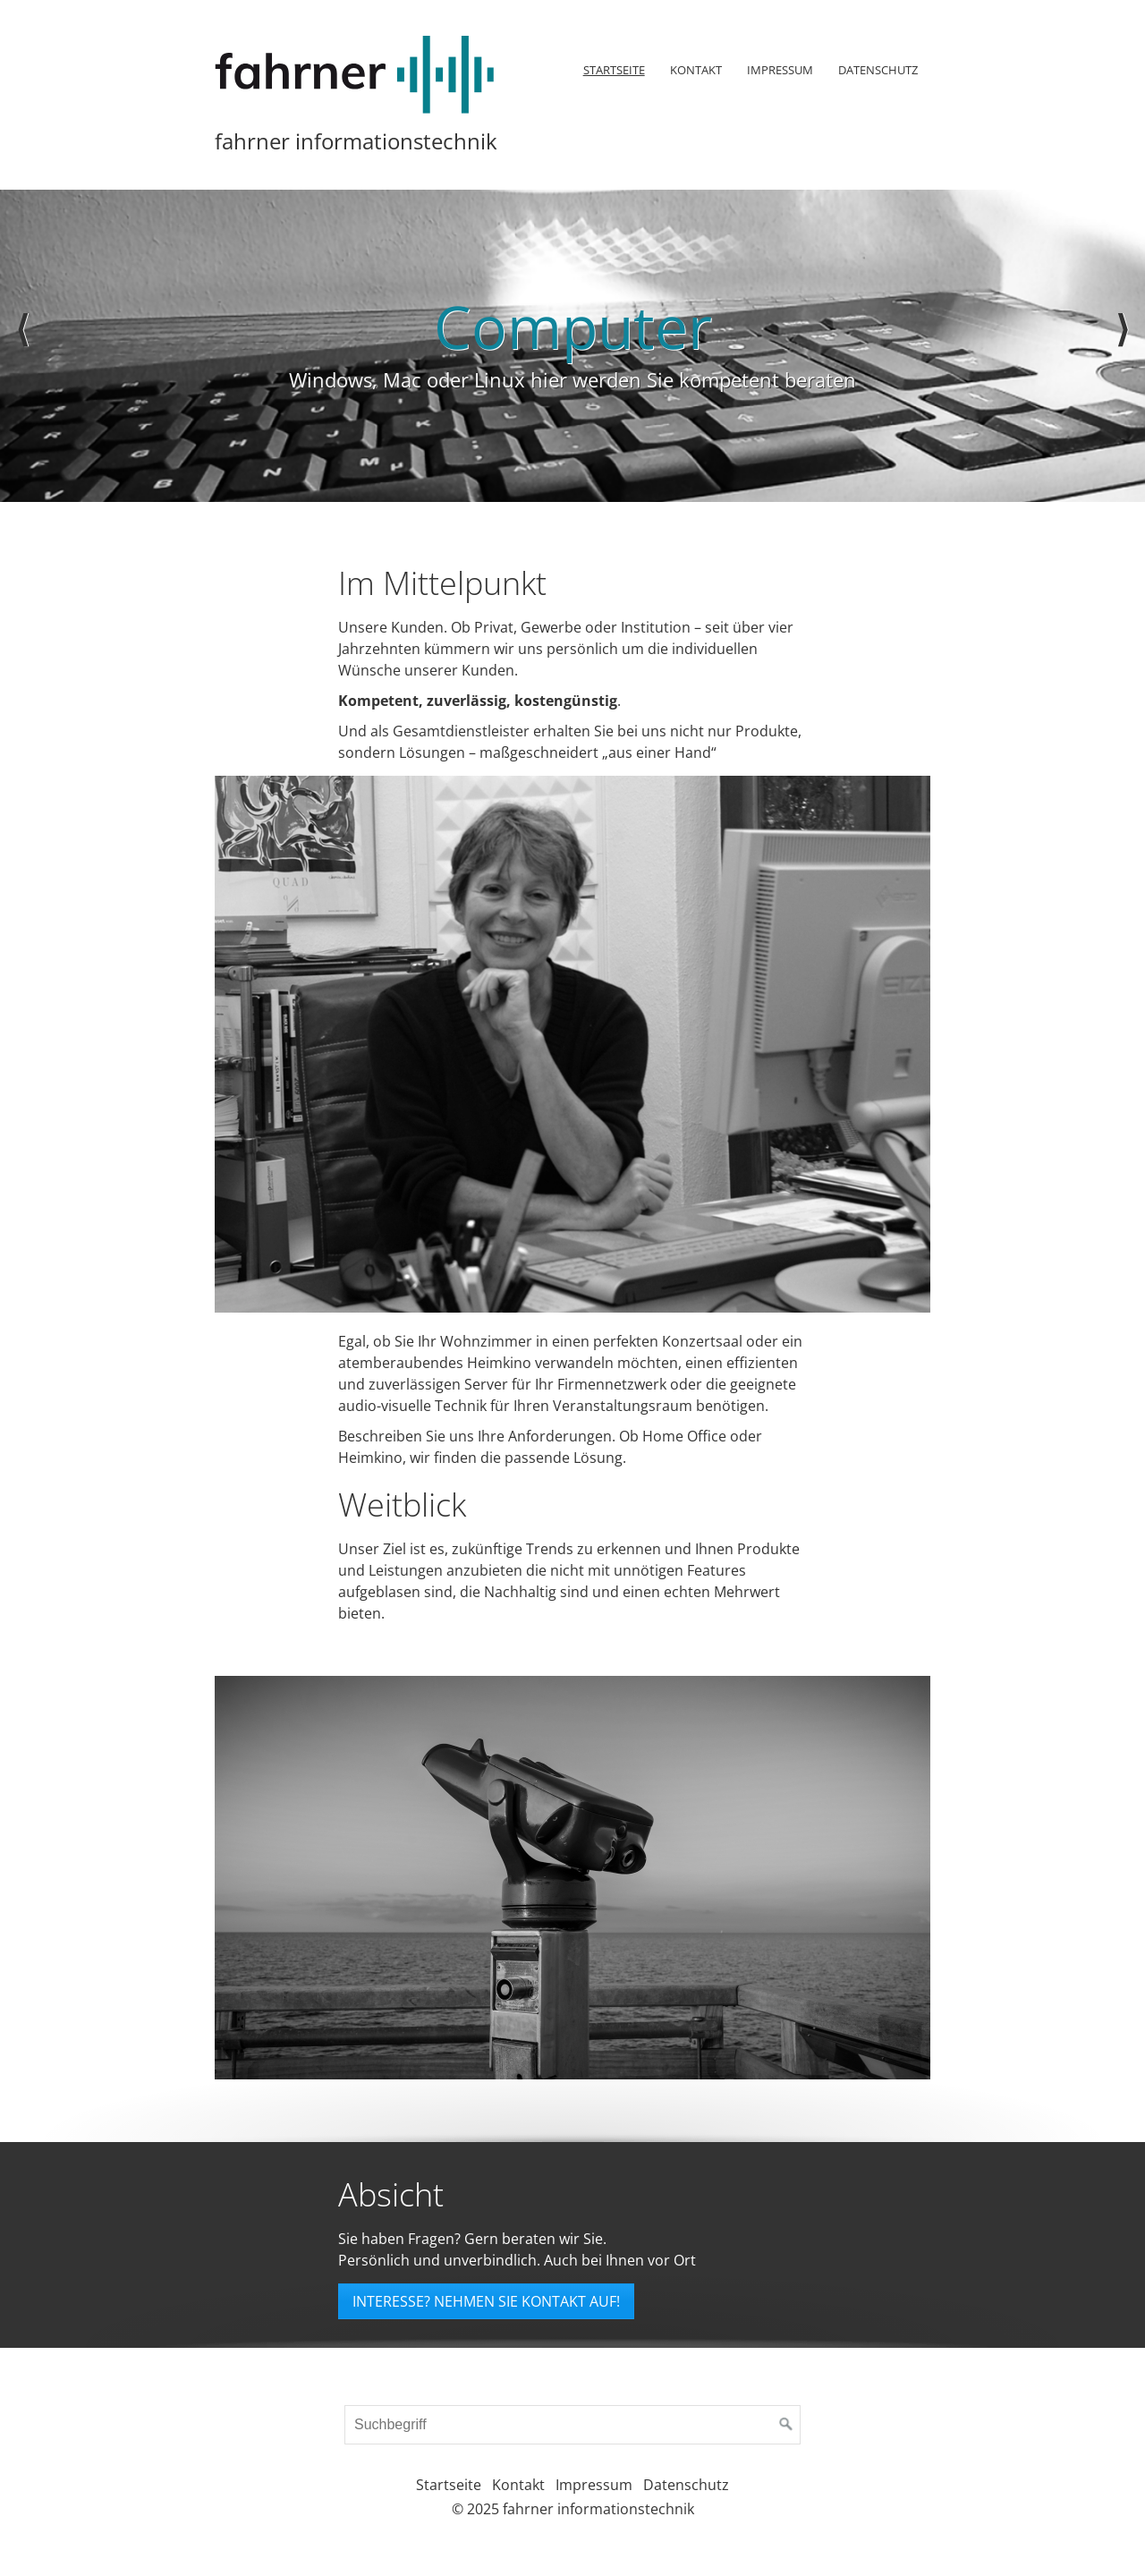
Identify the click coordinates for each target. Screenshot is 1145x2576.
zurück (22, 346)
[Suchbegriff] (572, 2424)
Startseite (614, 70)
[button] (486, 2301)
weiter (1122, 346)
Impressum (780, 70)
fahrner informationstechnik (356, 141)
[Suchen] (786, 2424)
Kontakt (696, 70)
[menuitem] (613, 70)
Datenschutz (878, 70)
